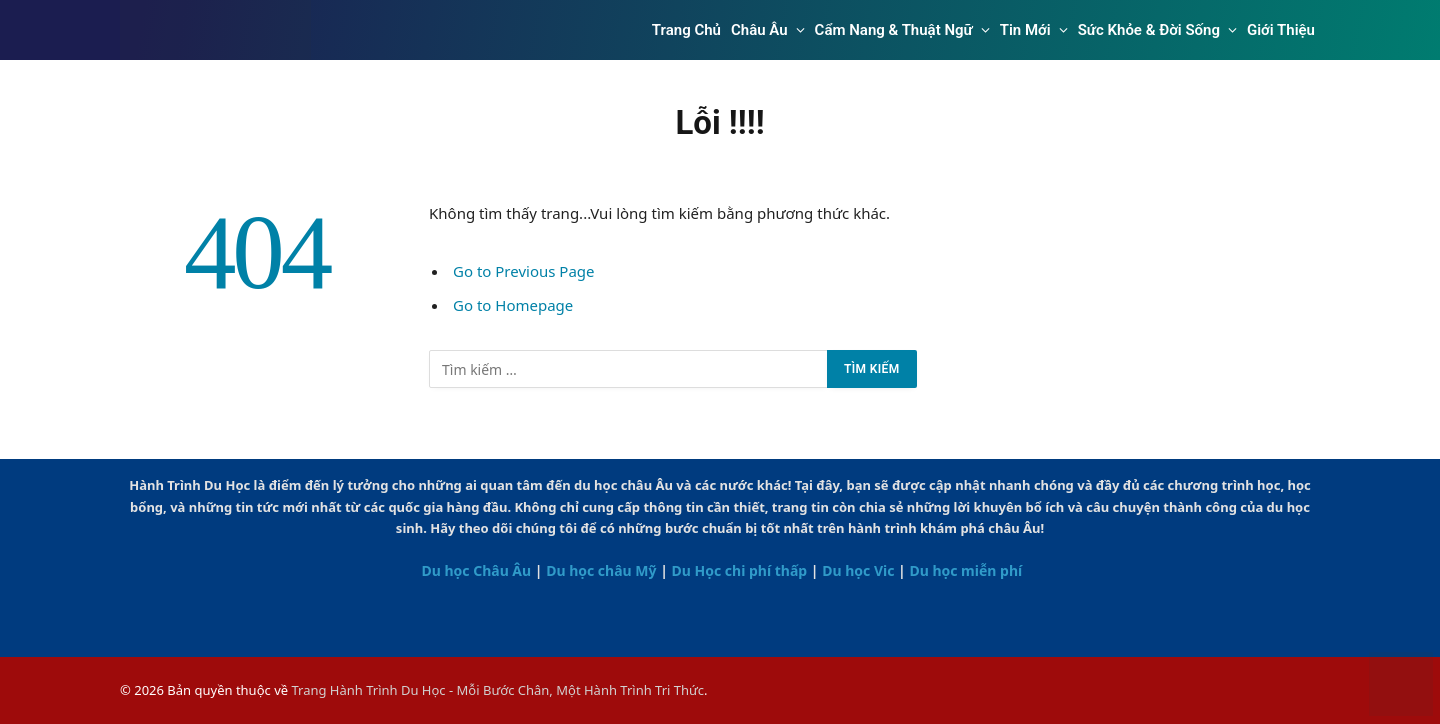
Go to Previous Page (524, 271)
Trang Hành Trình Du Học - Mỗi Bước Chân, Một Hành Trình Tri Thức (497, 690)
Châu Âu (759, 30)
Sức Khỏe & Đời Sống (1149, 30)
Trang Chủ (686, 30)
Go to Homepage (513, 305)
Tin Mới (1025, 30)
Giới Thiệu (1281, 30)
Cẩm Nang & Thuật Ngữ (894, 30)
